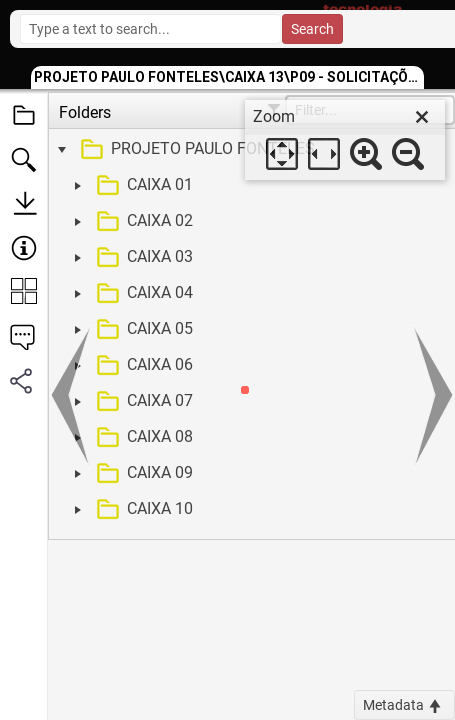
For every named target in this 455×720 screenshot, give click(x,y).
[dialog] (345, 140)
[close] (422, 117)
